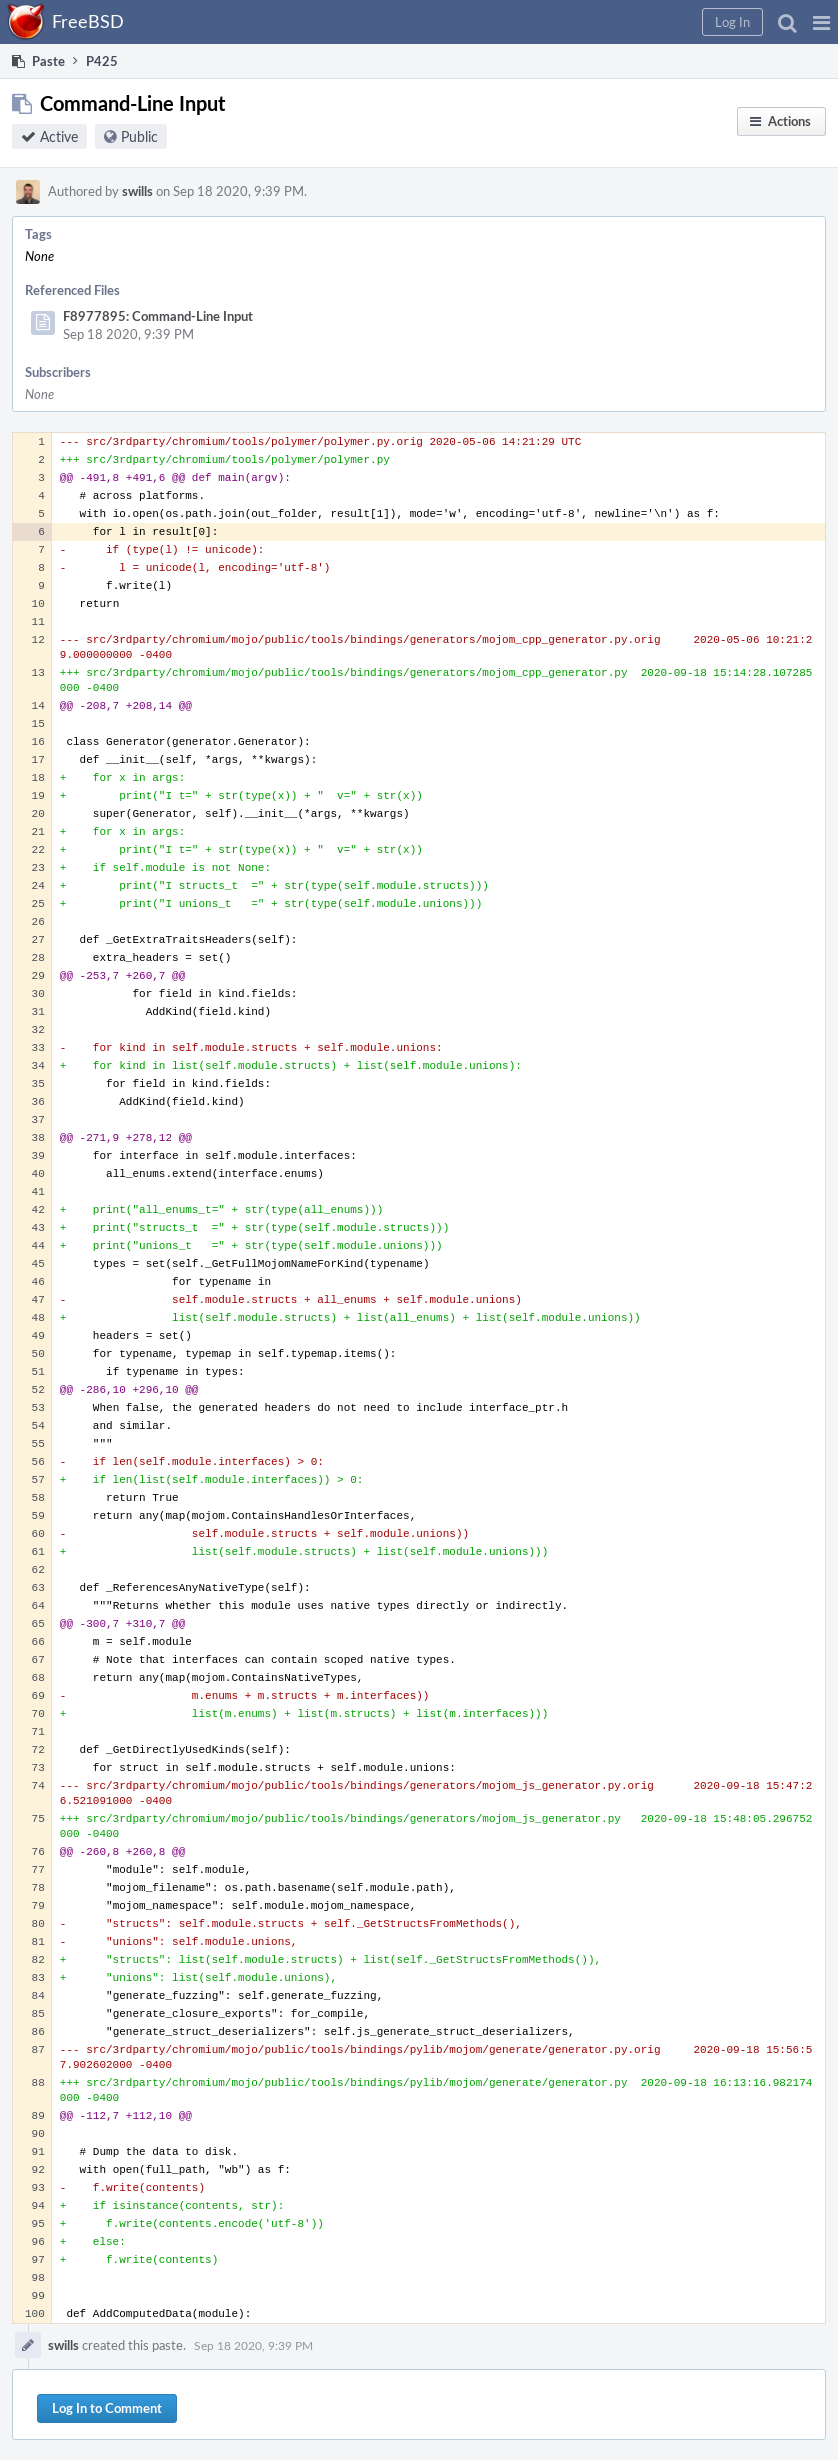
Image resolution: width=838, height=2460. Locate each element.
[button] (821, 22)
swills (137, 191)
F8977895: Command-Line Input (158, 316)
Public (139, 136)
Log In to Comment (107, 2408)
